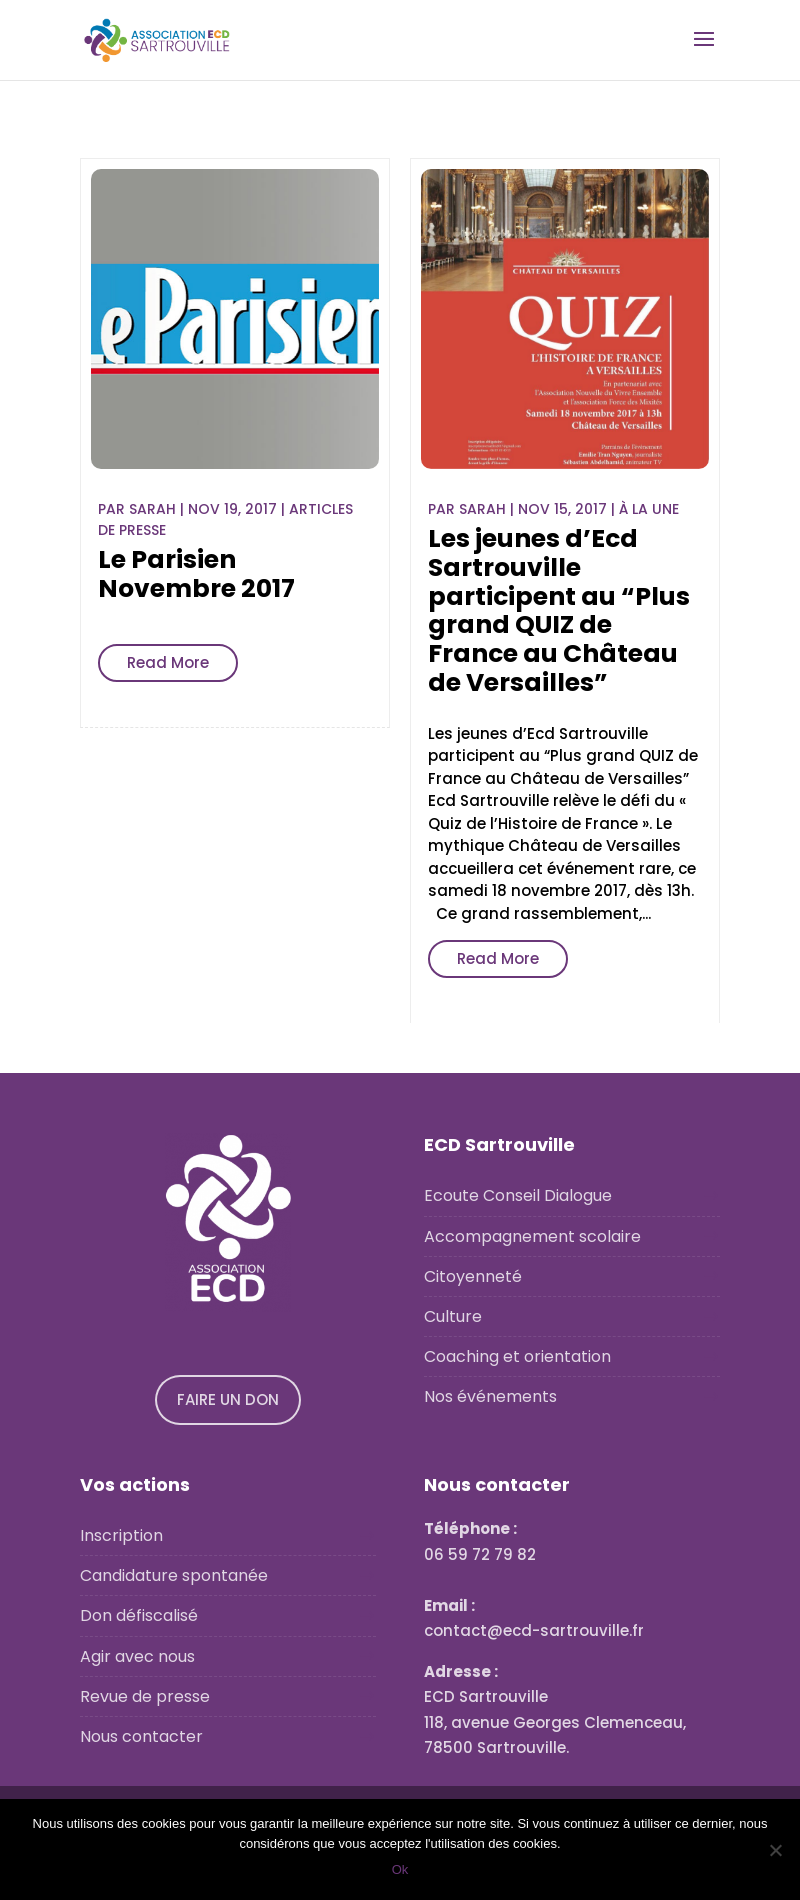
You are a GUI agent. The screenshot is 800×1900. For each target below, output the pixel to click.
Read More (168, 662)
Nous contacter (141, 1736)
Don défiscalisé (139, 1615)
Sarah (152, 509)
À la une (649, 509)
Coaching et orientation (517, 1356)
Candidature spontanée (174, 1575)
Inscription (121, 1535)
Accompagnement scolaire (532, 1236)
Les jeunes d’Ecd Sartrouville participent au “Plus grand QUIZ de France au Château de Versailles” (559, 610)
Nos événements (490, 1396)
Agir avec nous (137, 1656)
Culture (453, 1316)
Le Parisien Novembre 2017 (196, 574)
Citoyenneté (473, 1276)
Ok (400, 1869)
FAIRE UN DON (228, 1399)
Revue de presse (145, 1696)
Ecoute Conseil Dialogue (518, 1195)
